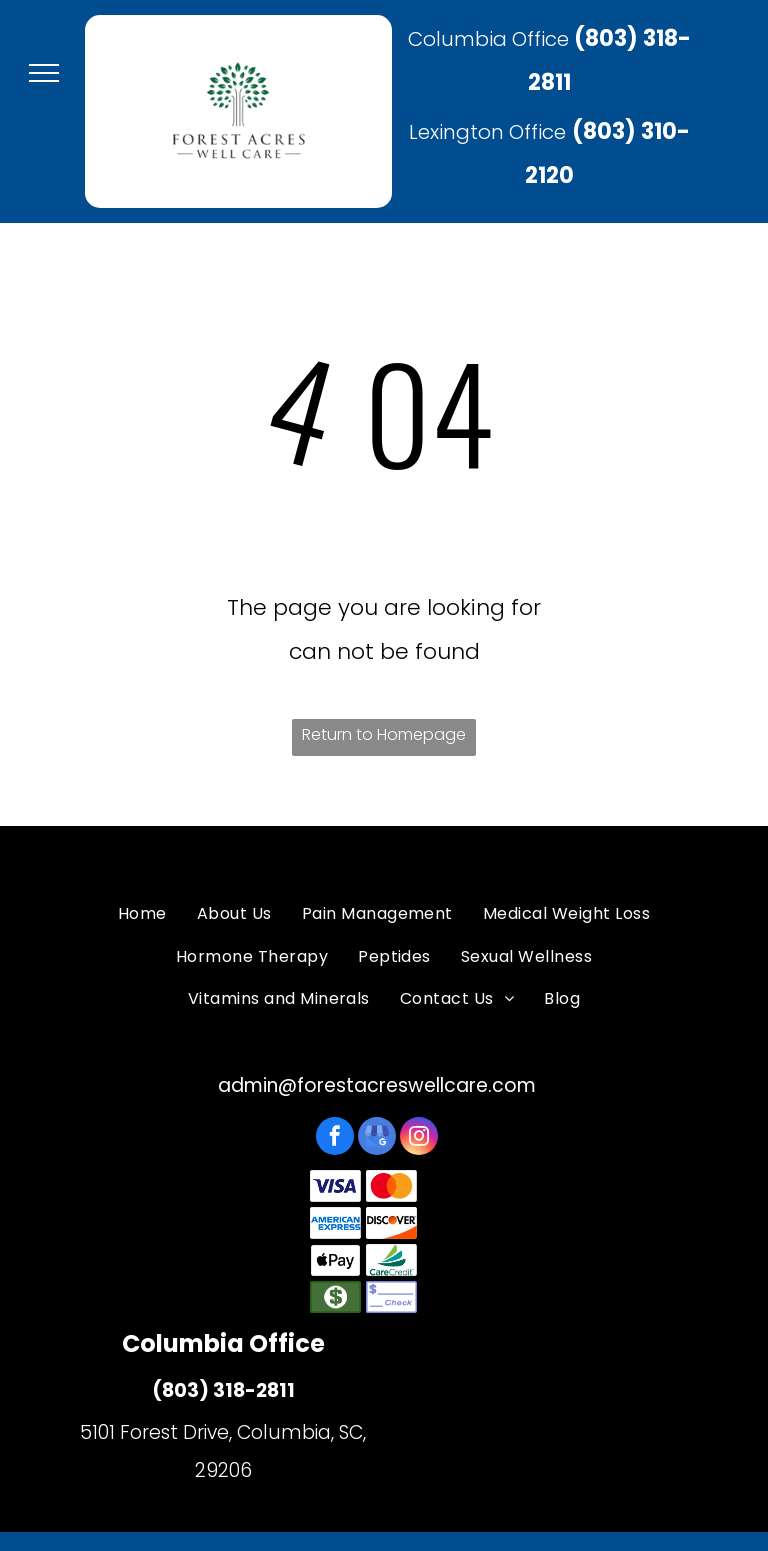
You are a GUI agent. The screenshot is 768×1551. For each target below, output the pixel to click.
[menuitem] (142, 914)
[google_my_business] (377, 1138)
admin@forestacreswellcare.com (377, 1085)
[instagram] (419, 1138)
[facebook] (335, 1138)
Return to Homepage (384, 734)
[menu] (44, 73)
